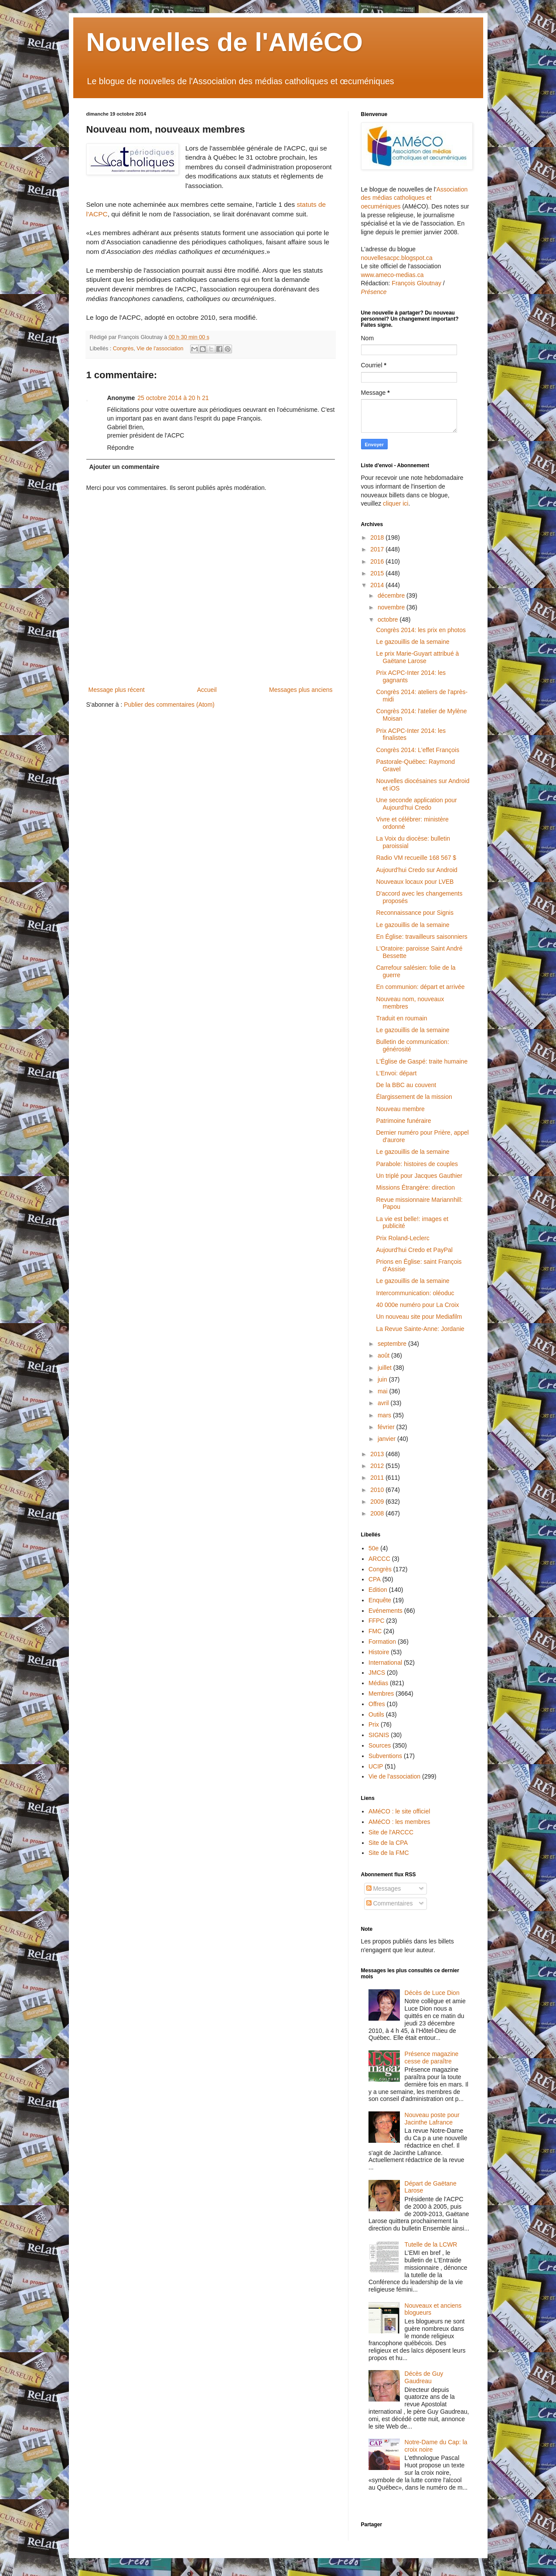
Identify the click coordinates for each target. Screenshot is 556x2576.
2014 (377, 585)
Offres (376, 1703)
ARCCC (379, 1558)
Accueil (207, 689)
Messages (383, 1888)
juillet (385, 1367)
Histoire (378, 1652)
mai (383, 1391)
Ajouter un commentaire (124, 466)
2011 (377, 1477)
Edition (377, 1589)
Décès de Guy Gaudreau (424, 2377)
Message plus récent (117, 689)
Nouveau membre (400, 1108)
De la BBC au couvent (406, 1084)
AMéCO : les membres (399, 1821)
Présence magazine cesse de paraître (432, 2057)
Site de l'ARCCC (390, 1832)
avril (384, 1402)
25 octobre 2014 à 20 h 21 (172, 397)
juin (383, 1379)
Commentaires (389, 1903)
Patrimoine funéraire (403, 1120)
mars (385, 1415)
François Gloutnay (416, 283)
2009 (377, 1501)
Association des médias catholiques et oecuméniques (414, 198)
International (385, 1662)
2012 (377, 1465)
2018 (377, 537)
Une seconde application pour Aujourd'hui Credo (416, 804)
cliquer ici (395, 503)
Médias (378, 1683)
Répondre (120, 447)
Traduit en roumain (401, 1018)
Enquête (379, 1600)
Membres (381, 1693)
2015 (377, 573)
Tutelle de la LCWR (431, 2244)
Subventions (385, 1755)
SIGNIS (378, 1734)
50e (373, 1548)
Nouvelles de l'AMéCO (224, 42)
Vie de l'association (159, 349)
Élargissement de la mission (414, 1096)
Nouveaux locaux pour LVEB (415, 881)
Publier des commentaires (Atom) (169, 704)
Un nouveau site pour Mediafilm (419, 1316)
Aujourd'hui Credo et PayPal (414, 1249)
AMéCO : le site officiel (399, 1811)
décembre (392, 595)
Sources (379, 1745)
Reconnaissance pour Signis (414, 912)
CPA (374, 1579)
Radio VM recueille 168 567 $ (416, 857)
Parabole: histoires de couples (417, 1163)
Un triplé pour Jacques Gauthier (419, 1175)
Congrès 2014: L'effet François (417, 749)
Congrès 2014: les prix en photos (420, 629)
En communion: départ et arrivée (420, 986)
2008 (377, 1513)
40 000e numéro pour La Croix (417, 1304)
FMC (375, 1631)
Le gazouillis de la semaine (412, 641)
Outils (376, 1714)
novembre (392, 607)
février (387, 1426)
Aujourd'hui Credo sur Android (416, 869)
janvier (387, 1438)
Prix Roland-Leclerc (402, 1238)
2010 (377, 1489)
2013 (377, 1453)
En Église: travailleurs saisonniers (421, 936)
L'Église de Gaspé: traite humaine (421, 1061)
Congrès (123, 349)
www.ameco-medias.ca (392, 274)
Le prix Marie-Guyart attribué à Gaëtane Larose (417, 657)
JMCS (376, 1672)
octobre (389, 619)
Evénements (385, 1610)
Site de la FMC (388, 1852)
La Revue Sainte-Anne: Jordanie (420, 1328)
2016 (377, 561)
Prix (373, 1724)
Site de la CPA (388, 1842)
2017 (377, 549)
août (384, 1355)
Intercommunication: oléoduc (415, 1293)
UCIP (375, 1766)
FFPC (376, 1620)
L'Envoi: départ (396, 1073)
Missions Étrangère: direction (415, 1187)
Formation (382, 1641)
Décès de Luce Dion (432, 1992)
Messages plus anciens (301, 689)
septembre (393, 1343)
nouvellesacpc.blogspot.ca (397, 257)
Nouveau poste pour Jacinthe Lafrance (432, 2118)
